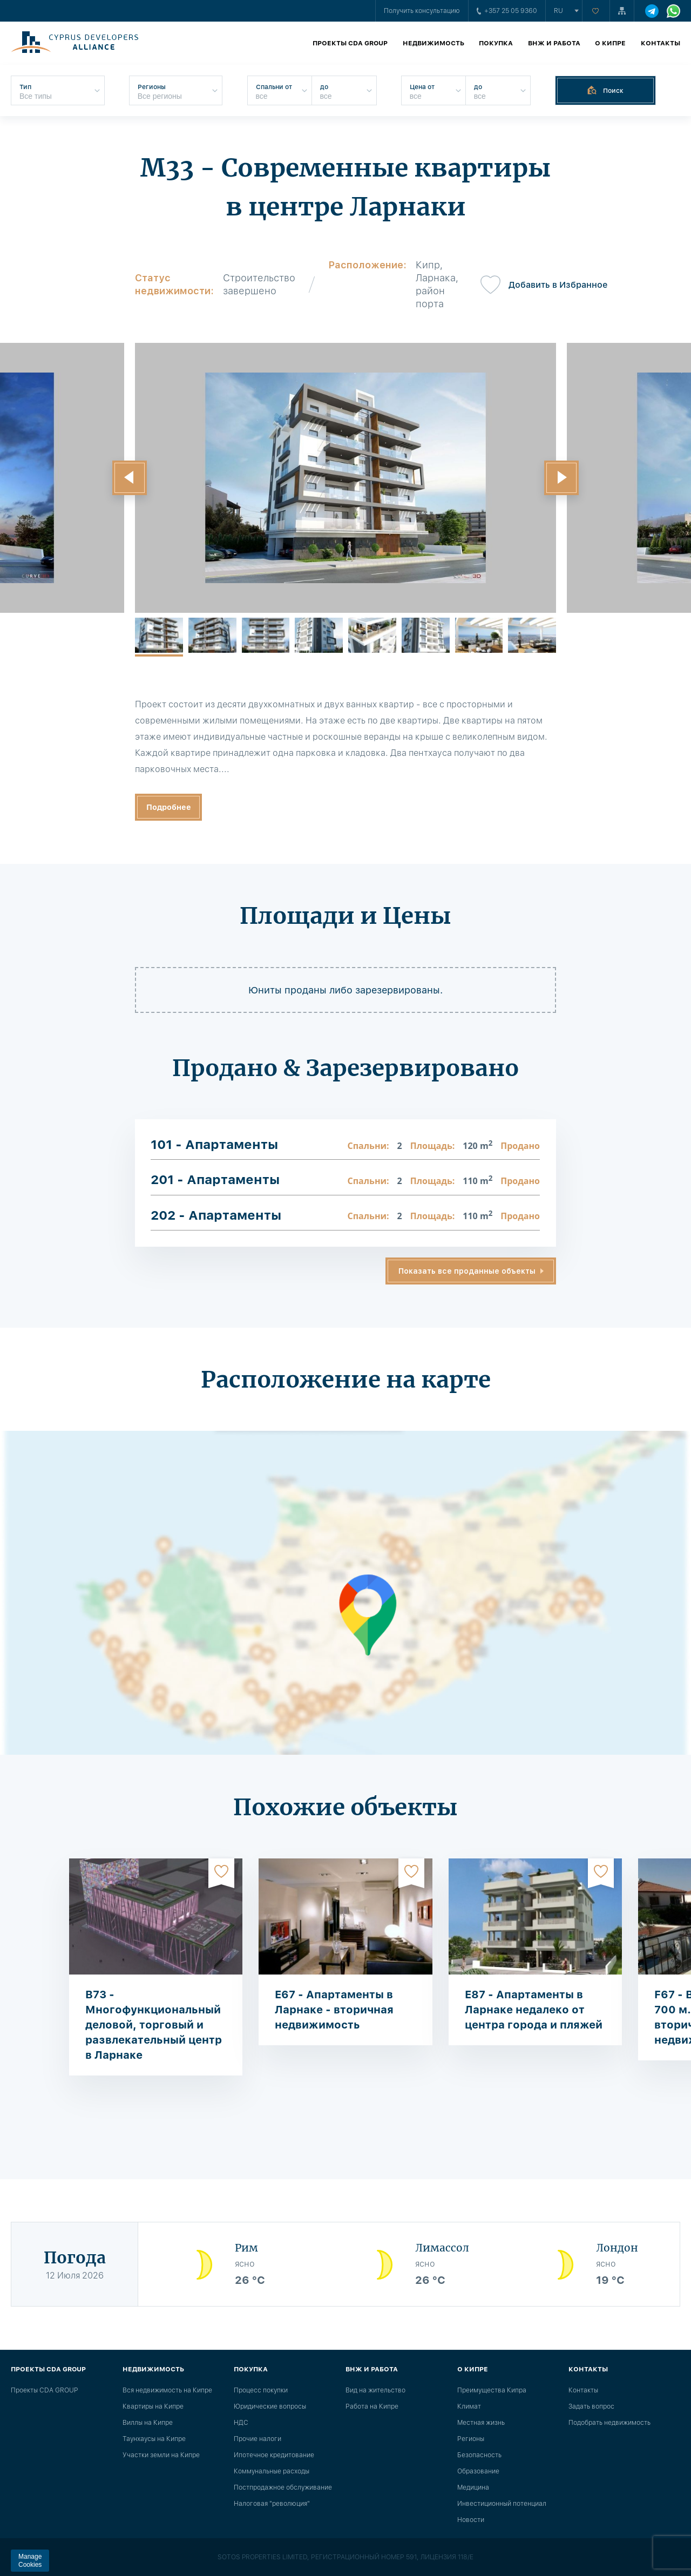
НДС (241, 2422)
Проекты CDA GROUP (350, 43)
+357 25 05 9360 (507, 11)
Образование (478, 2471)
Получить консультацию (422, 11)
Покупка (496, 43)
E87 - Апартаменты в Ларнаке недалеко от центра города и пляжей (533, 2009)
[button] (129, 478)
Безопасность (479, 2455)
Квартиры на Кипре (153, 2406)
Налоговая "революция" (272, 2503)
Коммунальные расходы (271, 2471)
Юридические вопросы (270, 2406)
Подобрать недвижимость (609, 2422)
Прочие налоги (257, 2439)
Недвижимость (433, 43)
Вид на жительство (375, 2390)
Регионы (470, 2439)
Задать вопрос (591, 2406)
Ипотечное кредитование (274, 2455)
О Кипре (610, 43)
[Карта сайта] (621, 11)
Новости (470, 2520)
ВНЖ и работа (554, 43)
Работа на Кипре (372, 2406)
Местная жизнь (481, 2422)
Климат (469, 2406)
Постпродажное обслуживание (283, 2487)
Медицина (473, 2487)
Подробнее (168, 807)
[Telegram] (652, 11)
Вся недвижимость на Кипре (167, 2390)
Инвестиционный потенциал (501, 2503)
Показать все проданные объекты (467, 1271)
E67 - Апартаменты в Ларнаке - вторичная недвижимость (334, 2009)
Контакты (660, 43)
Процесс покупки (261, 2390)
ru (558, 11)
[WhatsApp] (673, 11)
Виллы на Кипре (148, 2422)
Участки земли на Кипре (161, 2455)
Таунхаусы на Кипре (154, 2439)
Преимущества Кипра (491, 2390)
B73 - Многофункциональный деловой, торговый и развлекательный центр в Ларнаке (153, 2024)
